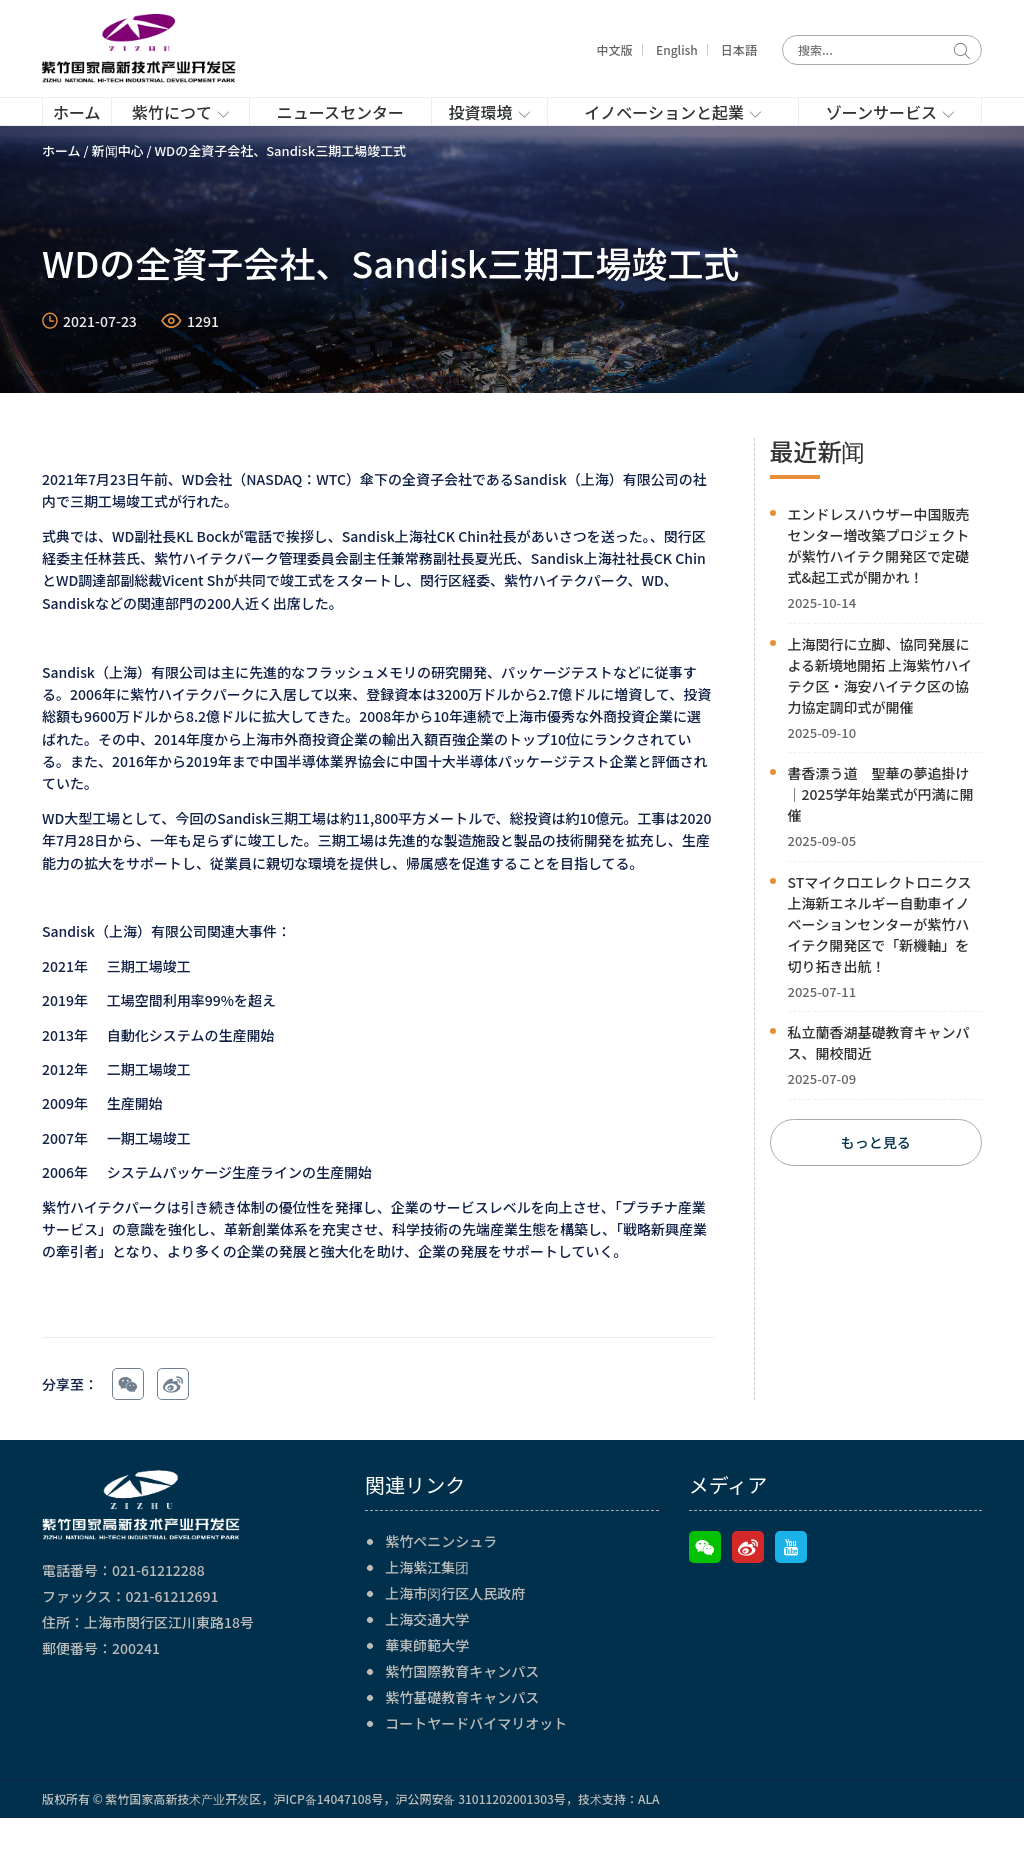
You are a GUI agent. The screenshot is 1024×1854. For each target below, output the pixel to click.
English (677, 49)
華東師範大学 (427, 1681)
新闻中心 (118, 186)
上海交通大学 (427, 1655)
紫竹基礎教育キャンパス (462, 1733)
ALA (649, 1834)
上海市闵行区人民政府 (455, 1629)
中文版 (615, 49)
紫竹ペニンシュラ (441, 1577)
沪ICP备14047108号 (328, 1834)
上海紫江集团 (427, 1603)
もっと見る (876, 1179)
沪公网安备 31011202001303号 (480, 1834)
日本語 (739, 49)
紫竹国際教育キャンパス (462, 1707)
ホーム (61, 186)
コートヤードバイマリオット (476, 1759)
